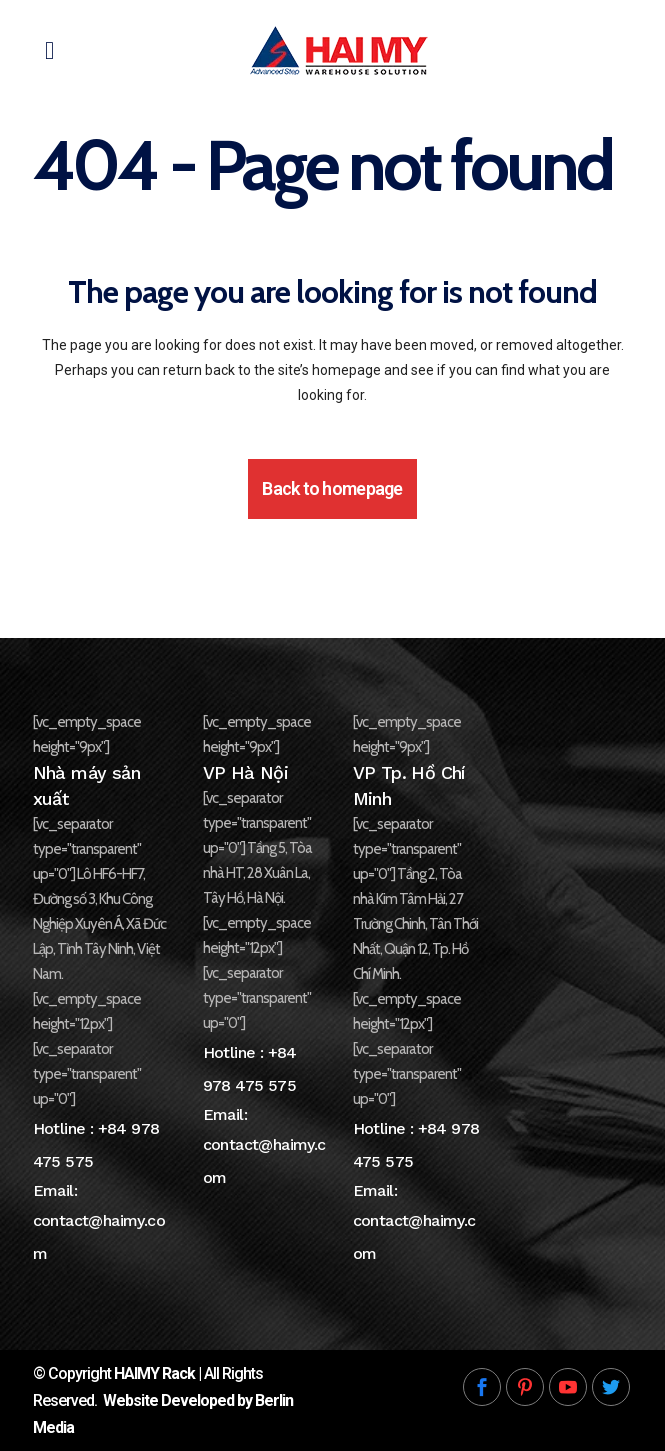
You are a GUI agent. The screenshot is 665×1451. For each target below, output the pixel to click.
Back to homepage (332, 488)
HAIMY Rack (154, 1373)
